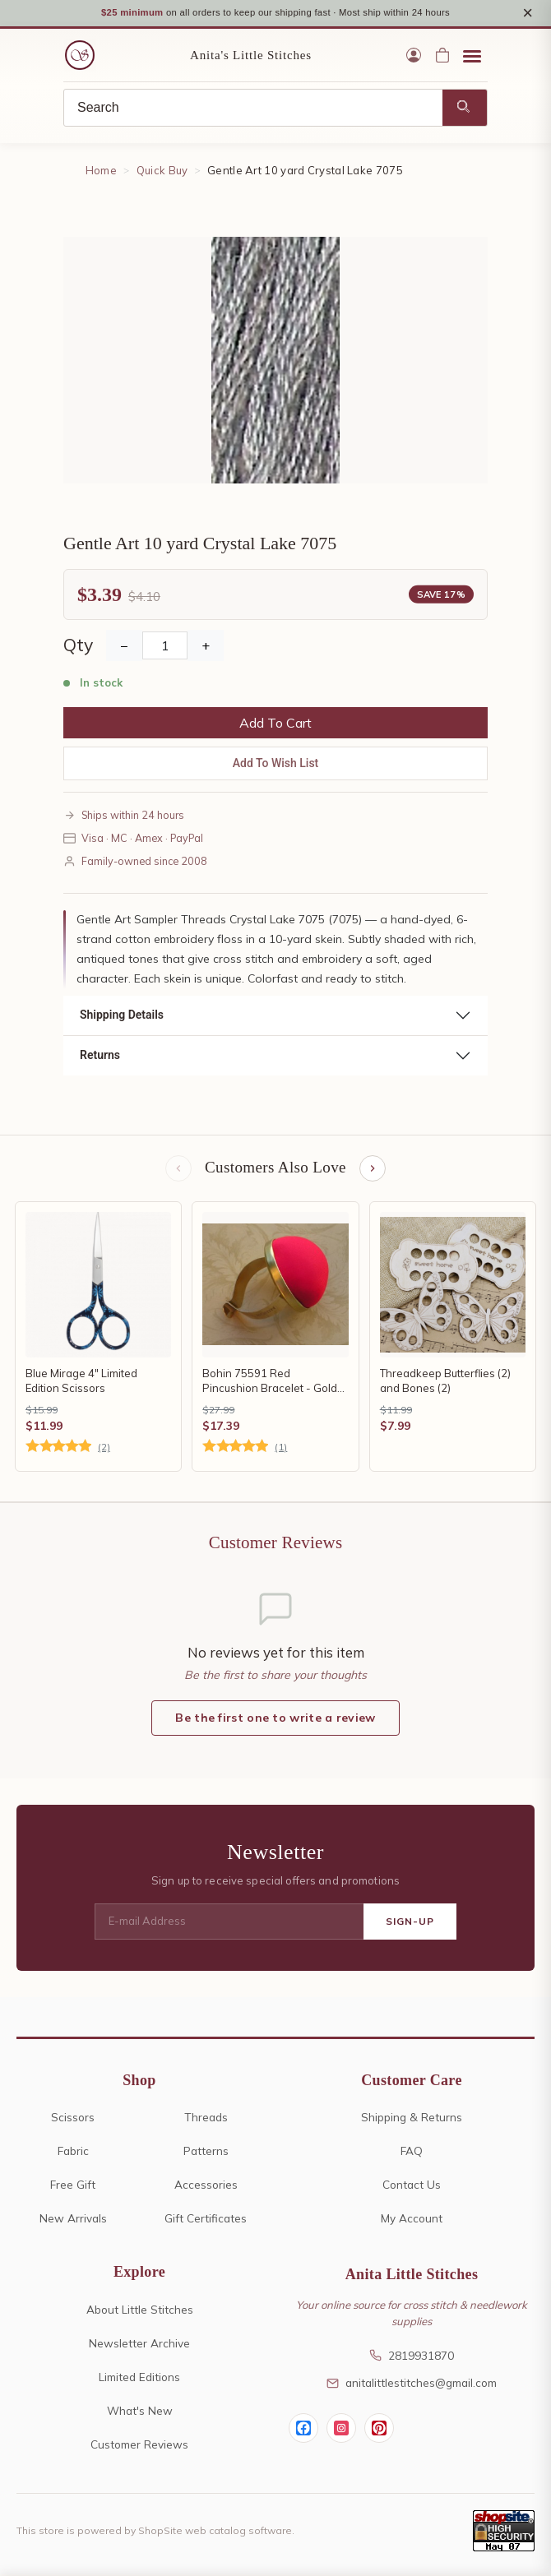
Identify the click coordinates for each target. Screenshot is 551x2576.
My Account (411, 2220)
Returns (100, 1057)
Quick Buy (162, 172)
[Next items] (372, 1170)
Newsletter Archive (139, 2345)
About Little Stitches (139, 2311)
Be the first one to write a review (275, 1719)
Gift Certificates (205, 2220)
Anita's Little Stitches (251, 57)
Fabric (73, 2153)
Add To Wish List (276, 764)
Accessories (206, 2187)
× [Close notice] (527, 13)
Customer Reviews (139, 2446)
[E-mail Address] (229, 1924)
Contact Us (411, 2187)
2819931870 (411, 2357)
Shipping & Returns (411, 2119)
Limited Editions (139, 2378)
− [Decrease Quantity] (124, 647)
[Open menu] (472, 57)
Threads (206, 2119)
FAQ (412, 2153)
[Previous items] (178, 1170)
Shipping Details (122, 1017)
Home (101, 172)
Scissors (73, 2119)
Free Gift (72, 2187)
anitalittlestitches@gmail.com (411, 2385)
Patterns (206, 2153)
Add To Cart (275, 724)
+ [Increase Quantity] (205, 647)
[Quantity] (165, 647)
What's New (140, 2412)
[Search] (253, 110)
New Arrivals (73, 2220)
